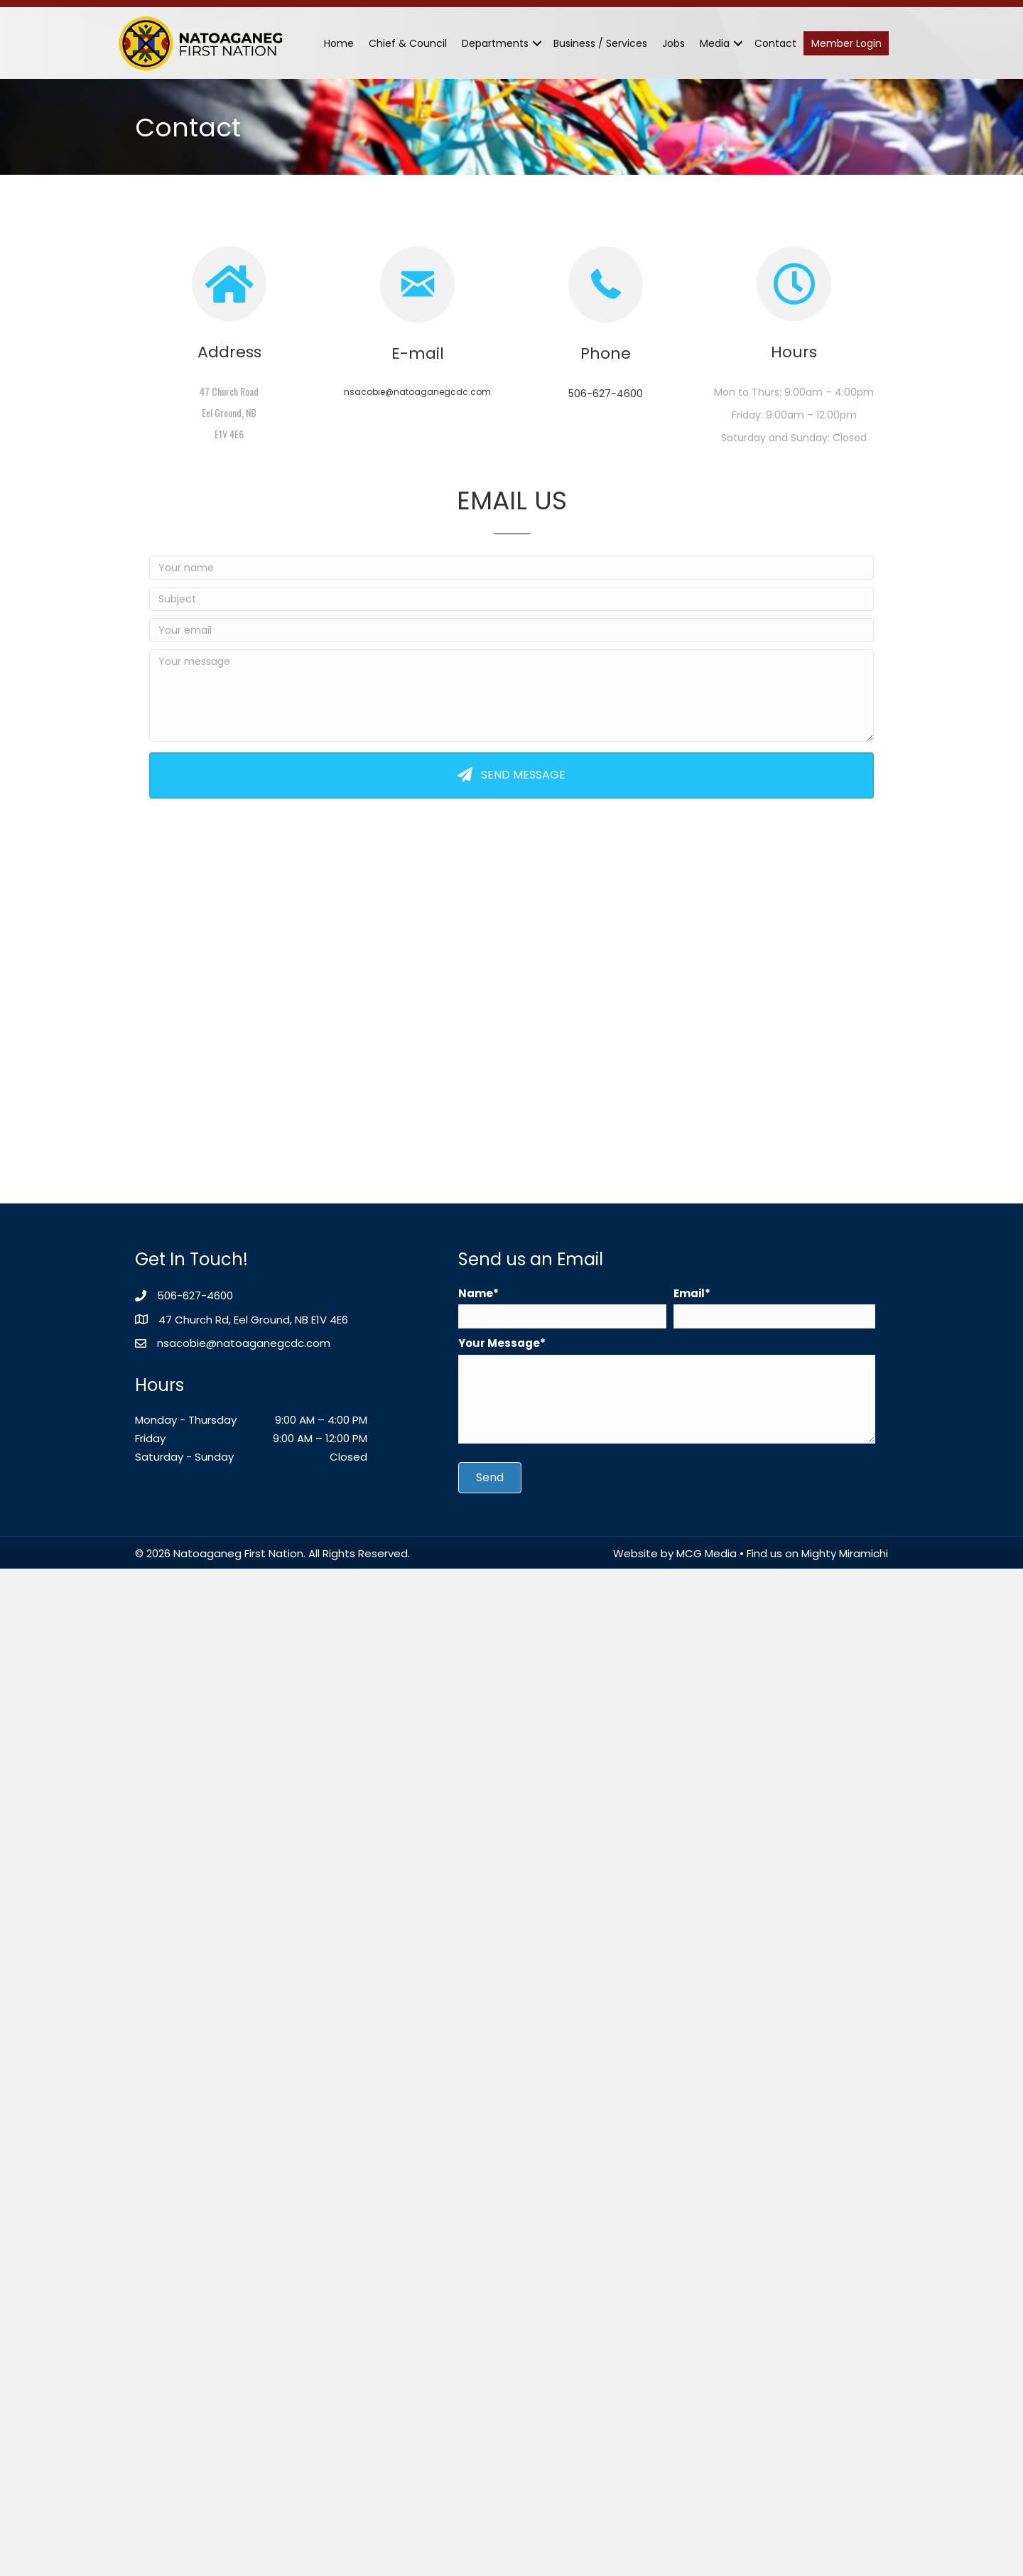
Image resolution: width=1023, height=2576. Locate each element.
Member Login (846, 43)
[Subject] (511, 599)
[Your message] (511, 695)
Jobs (673, 43)
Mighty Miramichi (844, 1553)
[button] (537, 43)
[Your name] (511, 568)
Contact (775, 43)
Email (689, 1293)
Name (475, 1293)
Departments (495, 43)
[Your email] (511, 630)
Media (715, 43)
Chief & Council (408, 43)
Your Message (499, 1343)
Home (339, 43)
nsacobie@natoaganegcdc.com (417, 392)
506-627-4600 (605, 393)
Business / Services (600, 43)
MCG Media (706, 1553)
